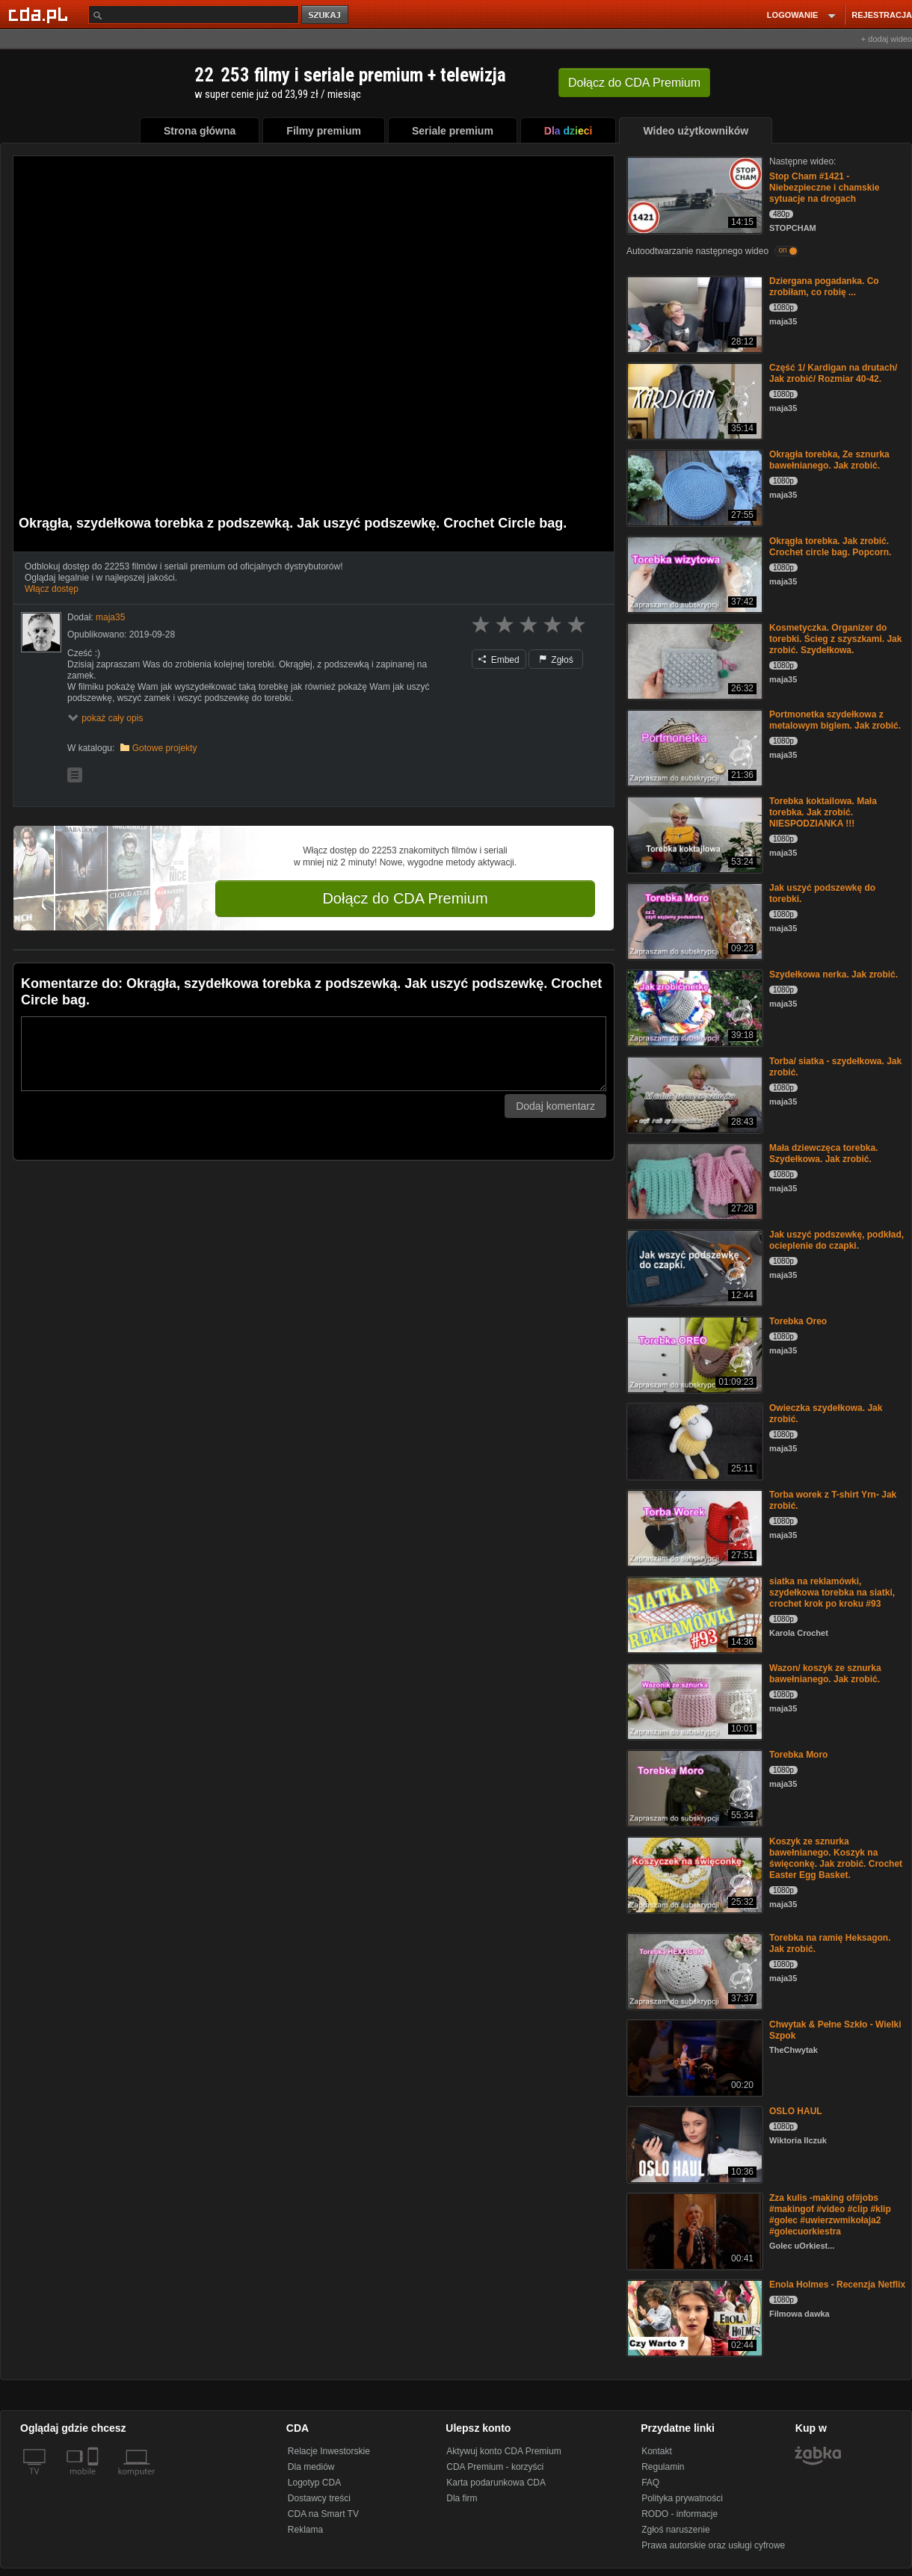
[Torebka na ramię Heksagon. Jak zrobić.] (693, 1970)
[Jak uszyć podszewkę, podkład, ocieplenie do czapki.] (693, 1267)
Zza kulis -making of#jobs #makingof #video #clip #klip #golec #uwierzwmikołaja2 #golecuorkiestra (830, 2215)
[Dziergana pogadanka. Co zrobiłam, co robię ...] (693, 313)
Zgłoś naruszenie (675, 2529)
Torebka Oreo (798, 1321)
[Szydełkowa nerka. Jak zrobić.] (693, 1007)
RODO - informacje (679, 2514)
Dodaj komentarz (555, 1106)
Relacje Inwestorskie (329, 2451)
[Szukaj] (193, 14)
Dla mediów (311, 2467)
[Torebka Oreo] (693, 1354)
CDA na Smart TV (323, 2514)
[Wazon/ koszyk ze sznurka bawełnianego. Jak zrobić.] (693, 1700)
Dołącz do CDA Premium (404, 898)
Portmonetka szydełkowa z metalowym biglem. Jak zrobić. (835, 720)
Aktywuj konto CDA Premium (503, 2451)
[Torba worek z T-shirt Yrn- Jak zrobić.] (693, 1527)
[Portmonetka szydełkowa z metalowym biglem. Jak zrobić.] (693, 747)
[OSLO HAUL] (693, 2143)
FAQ (650, 2482)
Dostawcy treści (319, 2498)
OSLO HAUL (795, 2111)
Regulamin (662, 2467)
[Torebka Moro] (693, 1787)
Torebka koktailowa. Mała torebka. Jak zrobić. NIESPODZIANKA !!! (823, 812)
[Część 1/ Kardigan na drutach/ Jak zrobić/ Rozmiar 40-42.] (693, 400)
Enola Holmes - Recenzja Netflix (837, 2284)
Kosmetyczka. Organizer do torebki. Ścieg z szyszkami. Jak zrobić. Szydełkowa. (835, 639)
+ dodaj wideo (886, 38)
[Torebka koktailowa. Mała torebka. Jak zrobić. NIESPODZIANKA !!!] (693, 833)
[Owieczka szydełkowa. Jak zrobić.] (693, 1440)
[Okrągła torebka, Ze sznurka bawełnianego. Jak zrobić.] (693, 487)
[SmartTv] (94, 2480)
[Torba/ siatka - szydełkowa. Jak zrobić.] (693, 1093)
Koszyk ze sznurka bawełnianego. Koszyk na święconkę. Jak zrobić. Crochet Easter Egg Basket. (835, 1858)
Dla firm (461, 2498)
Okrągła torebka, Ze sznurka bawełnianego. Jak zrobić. (829, 460)
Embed (498, 660)
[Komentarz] (313, 1053)
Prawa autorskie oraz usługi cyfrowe (713, 2545)
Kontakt (656, 2451)
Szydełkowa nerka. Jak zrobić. (833, 974)
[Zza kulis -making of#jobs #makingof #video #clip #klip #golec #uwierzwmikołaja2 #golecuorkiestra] (693, 2230)
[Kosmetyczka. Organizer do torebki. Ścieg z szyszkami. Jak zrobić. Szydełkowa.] (693, 660)
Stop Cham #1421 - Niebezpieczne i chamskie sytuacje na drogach (824, 187)
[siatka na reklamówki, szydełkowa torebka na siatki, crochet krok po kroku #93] (693, 1614)
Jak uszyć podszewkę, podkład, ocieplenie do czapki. (836, 1240)
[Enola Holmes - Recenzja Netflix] (693, 2317)
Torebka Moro (798, 1754)
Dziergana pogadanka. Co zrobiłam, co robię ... (824, 286)
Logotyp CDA (314, 2482)
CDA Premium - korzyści (494, 2467)
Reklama (305, 2529)
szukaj (326, 15)
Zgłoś (556, 660)
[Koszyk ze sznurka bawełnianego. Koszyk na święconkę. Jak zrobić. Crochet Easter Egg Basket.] (693, 1874)
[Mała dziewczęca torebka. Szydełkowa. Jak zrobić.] (693, 1180)
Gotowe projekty (164, 748)
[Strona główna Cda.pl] (40, 14)
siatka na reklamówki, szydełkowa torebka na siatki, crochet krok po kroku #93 (832, 1592)
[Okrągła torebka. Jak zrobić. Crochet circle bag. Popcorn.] (693, 573)
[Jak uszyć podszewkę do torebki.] (693, 920)
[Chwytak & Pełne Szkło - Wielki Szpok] (693, 2057)
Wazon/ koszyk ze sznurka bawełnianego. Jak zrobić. (825, 1673)
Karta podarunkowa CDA (496, 2482)
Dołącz (634, 82)
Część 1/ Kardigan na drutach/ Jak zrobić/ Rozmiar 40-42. (833, 373)
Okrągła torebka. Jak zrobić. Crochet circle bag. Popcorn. (830, 546)
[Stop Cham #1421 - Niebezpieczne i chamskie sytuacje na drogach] (693, 194)
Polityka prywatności (682, 2498)
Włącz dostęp (51, 589)
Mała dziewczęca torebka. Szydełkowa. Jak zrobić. (823, 1153)
